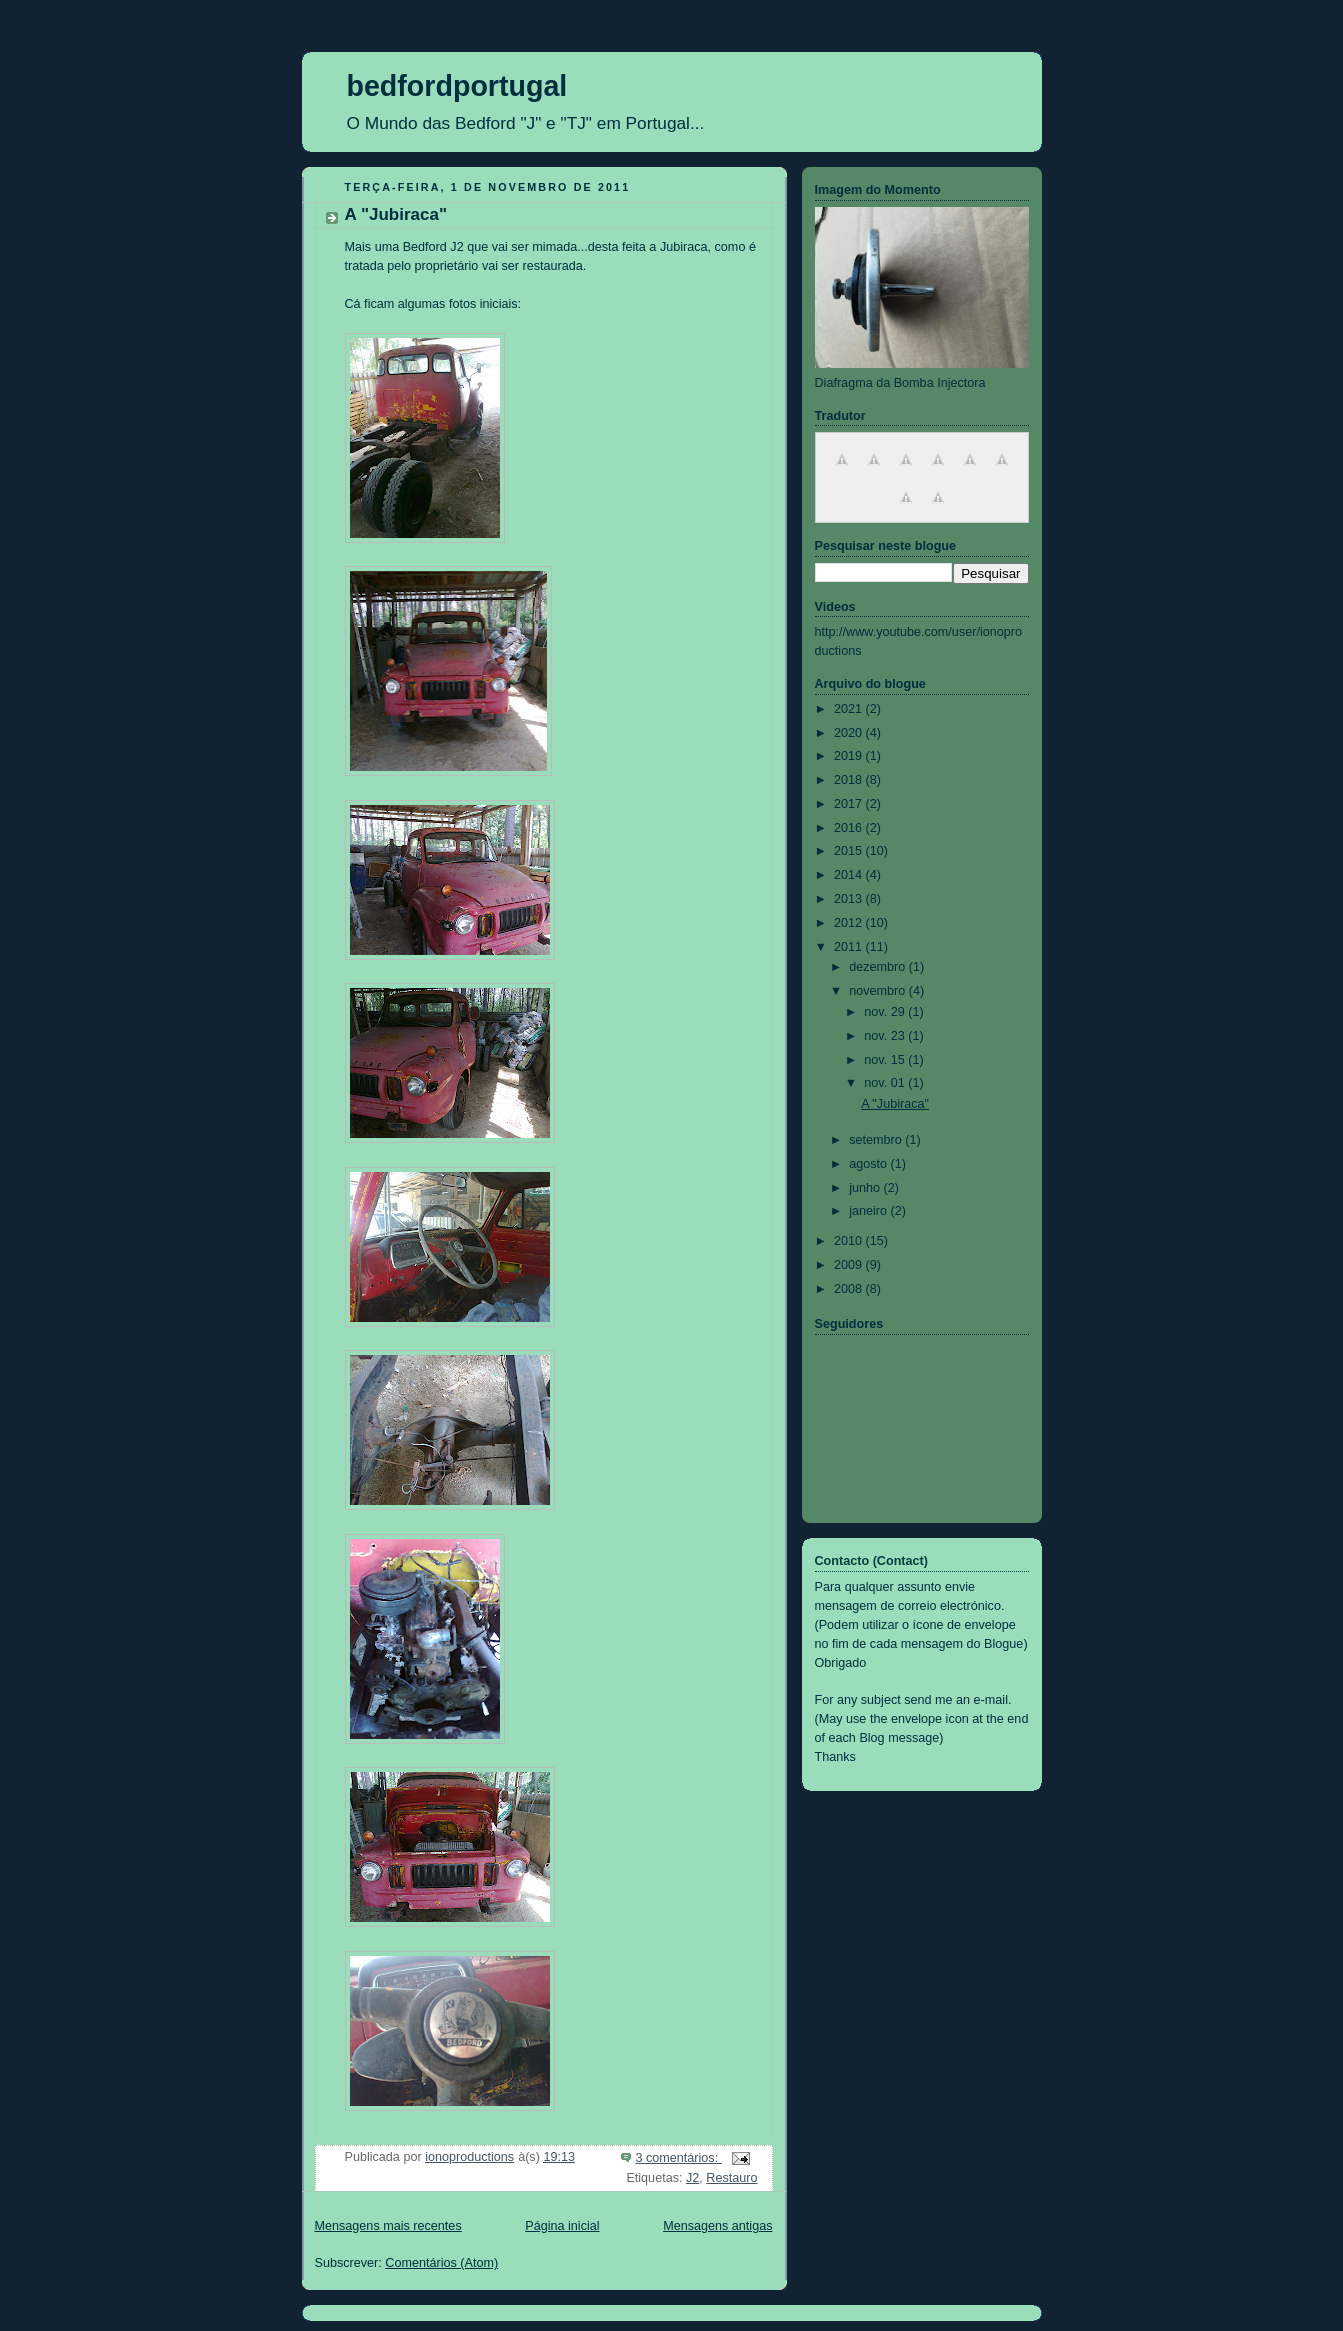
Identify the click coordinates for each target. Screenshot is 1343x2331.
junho (866, 1188)
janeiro (869, 1211)
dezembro (879, 967)
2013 (850, 899)
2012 (850, 923)
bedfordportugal (457, 86)
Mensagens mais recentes (388, 2226)
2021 (850, 709)
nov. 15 (886, 1060)
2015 (850, 851)
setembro (877, 1140)
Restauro (731, 2178)
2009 (850, 1265)
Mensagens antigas (717, 2226)
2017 (850, 804)
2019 (850, 756)
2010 (850, 1241)
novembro (879, 991)
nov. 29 (886, 1012)
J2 (692, 2178)
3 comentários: (678, 2158)
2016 (850, 828)
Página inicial (562, 2226)
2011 (850, 947)
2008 (850, 1289)
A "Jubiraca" (396, 214)
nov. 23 (886, 1036)
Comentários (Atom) (441, 2263)
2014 (850, 875)
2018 (850, 780)
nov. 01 (886, 1083)
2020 (850, 733)
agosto (869, 1164)
